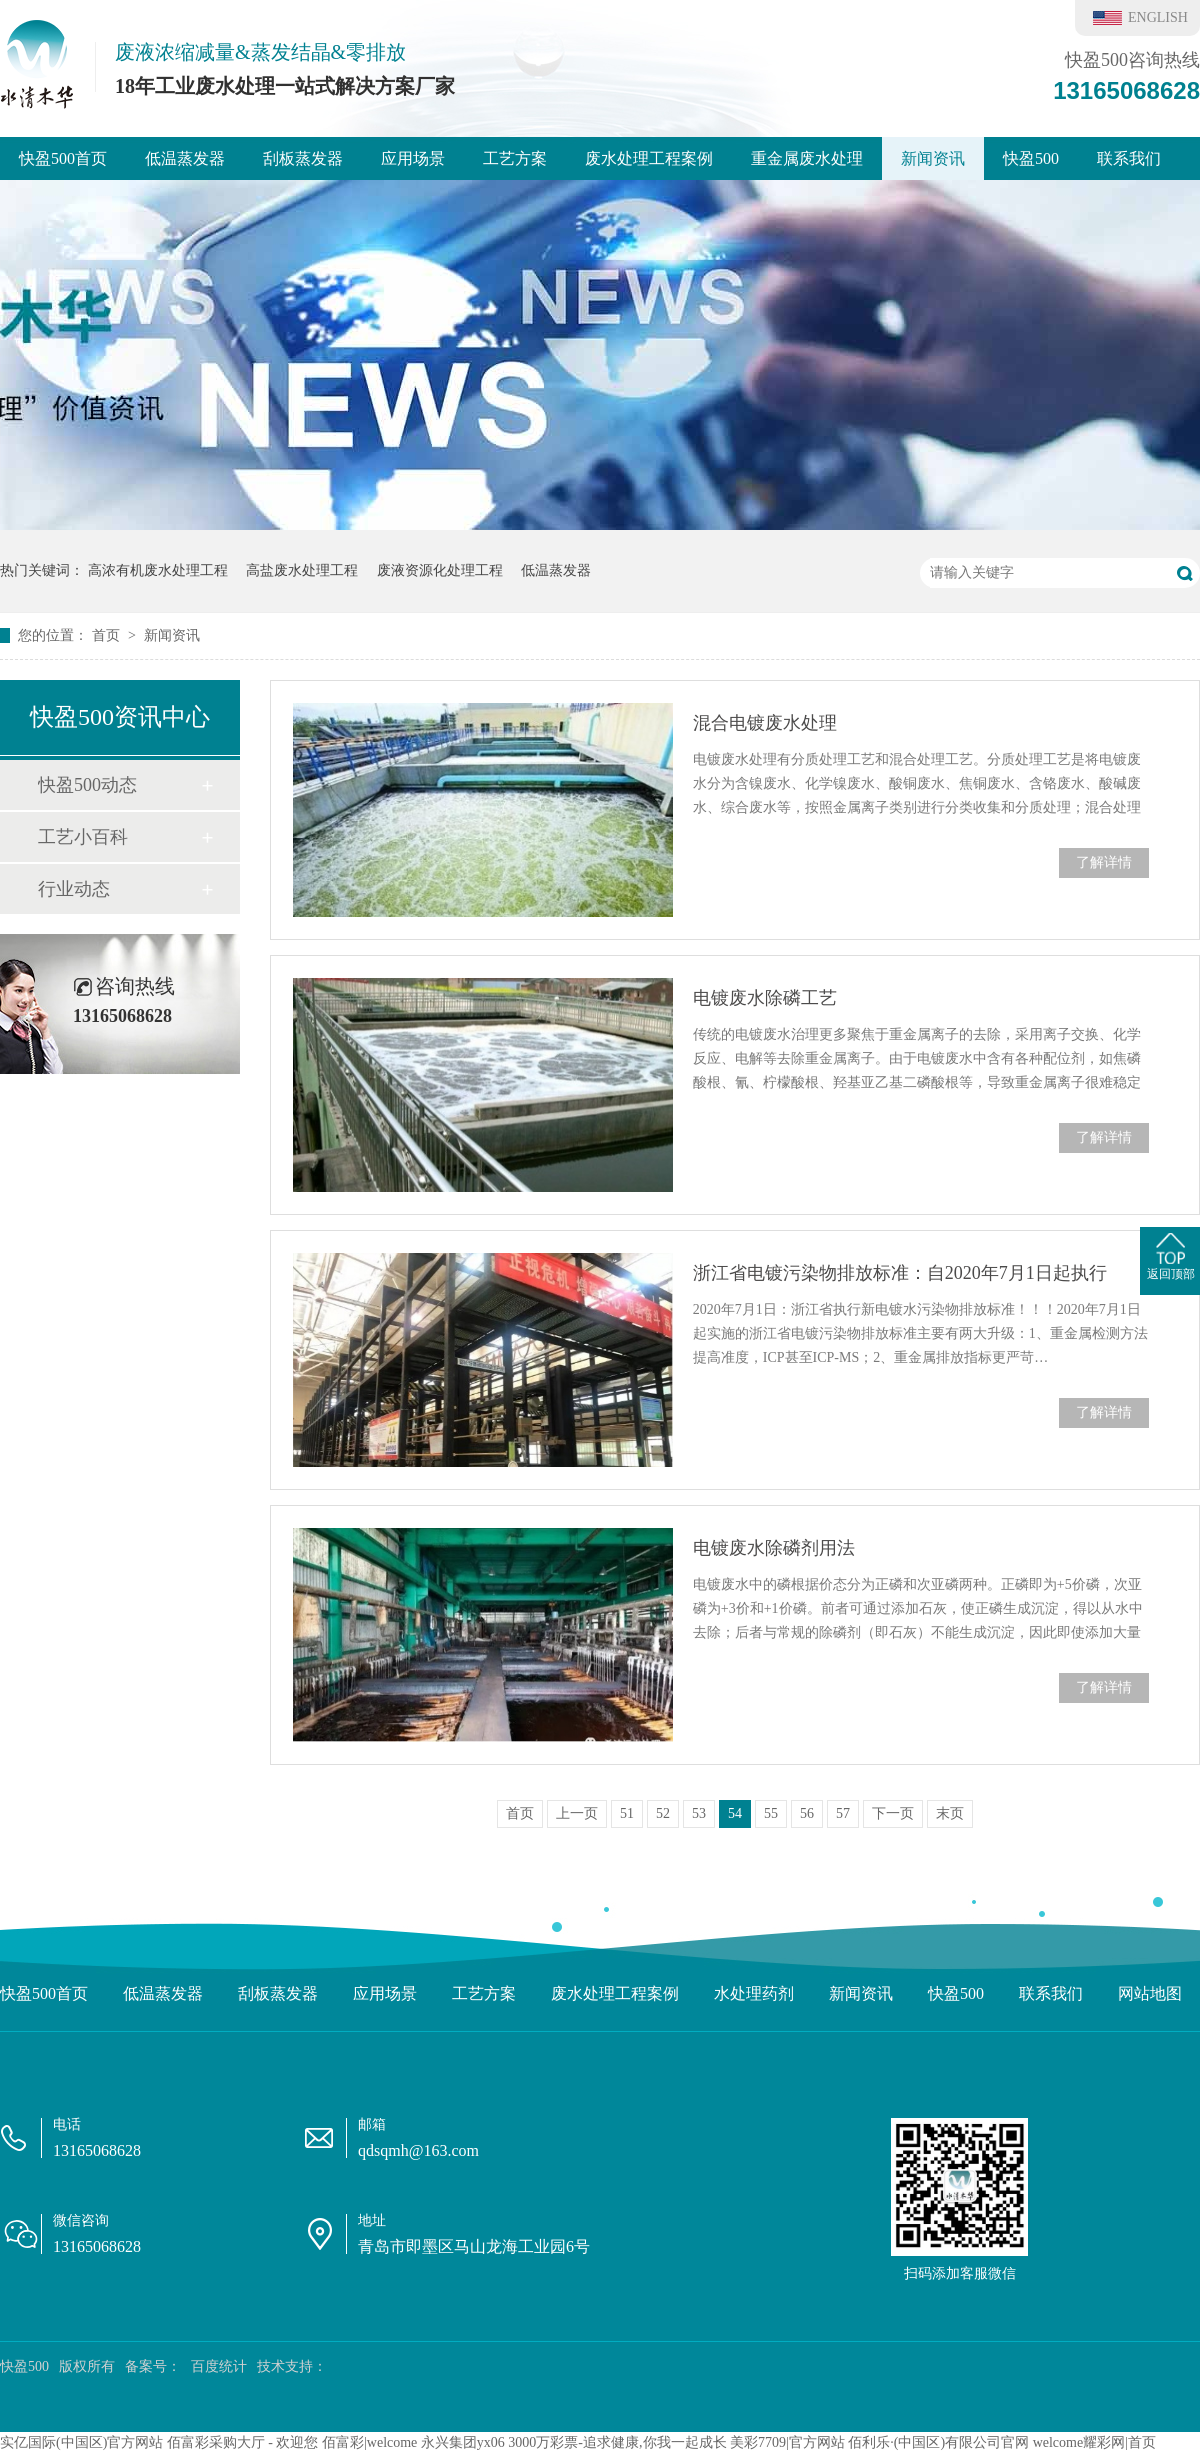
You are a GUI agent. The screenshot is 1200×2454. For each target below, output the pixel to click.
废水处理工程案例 (649, 158)
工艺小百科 (83, 837)
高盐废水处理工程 (302, 570)
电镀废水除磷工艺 (765, 998)
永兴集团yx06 (463, 2442)
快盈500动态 (87, 785)
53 (699, 1813)
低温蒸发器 (185, 158)
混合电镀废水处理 (765, 723)
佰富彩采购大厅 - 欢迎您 (243, 2442)
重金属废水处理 (807, 158)
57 (843, 1813)
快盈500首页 (63, 158)
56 (807, 1813)
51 (627, 1813)
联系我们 (1129, 158)
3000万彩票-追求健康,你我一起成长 (617, 2442)
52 (663, 1813)
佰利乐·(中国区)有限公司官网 (938, 2442)
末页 (950, 1813)
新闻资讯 (933, 158)
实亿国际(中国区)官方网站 (81, 2442)
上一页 (577, 1813)
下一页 (893, 1813)
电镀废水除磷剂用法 (774, 1548)
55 (771, 1813)
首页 (108, 635)
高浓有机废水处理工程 (158, 570)
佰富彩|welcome (369, 2442)
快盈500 (1031, 158)
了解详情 (1104, 862)
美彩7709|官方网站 (787, 2442)
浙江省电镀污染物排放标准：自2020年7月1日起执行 (900, 1273)
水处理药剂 (754, 1993)
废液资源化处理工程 (440, 570)
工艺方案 (515, 158)
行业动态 (74, 889)
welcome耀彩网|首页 (1094, 2442)
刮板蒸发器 (303, 158)
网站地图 (1150, 1993)
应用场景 (413, 158)
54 (735, 1813)
